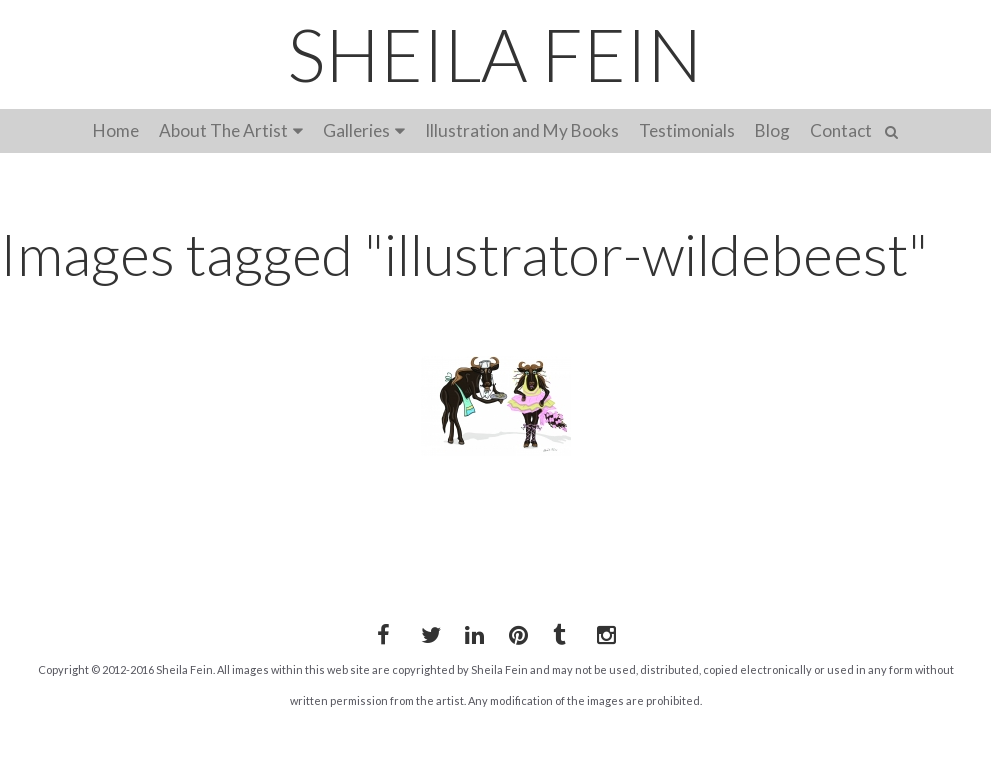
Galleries (356, 130)
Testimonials (687, 130)
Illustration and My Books (522, 130)
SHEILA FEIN (495, 54)
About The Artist (223, 130)
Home (116, 130)
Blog (772, 130)
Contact (841, 130)
